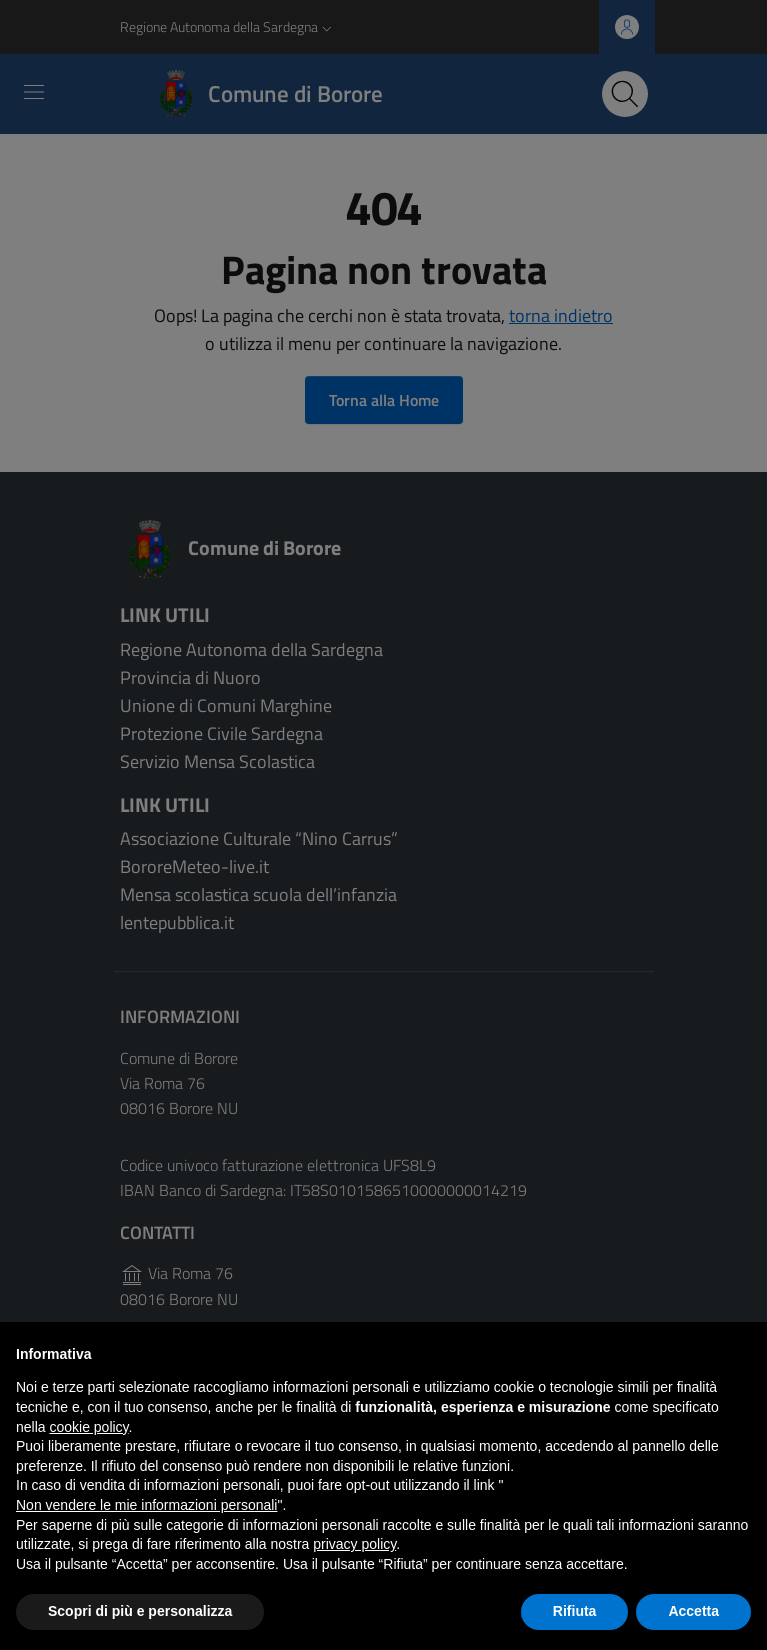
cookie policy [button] (88, 1427)
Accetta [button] (693, 1611)
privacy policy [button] (354, 1544)
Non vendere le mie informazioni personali (146, 1505)
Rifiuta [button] (575, 1611)
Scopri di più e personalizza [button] (140, 1611)
